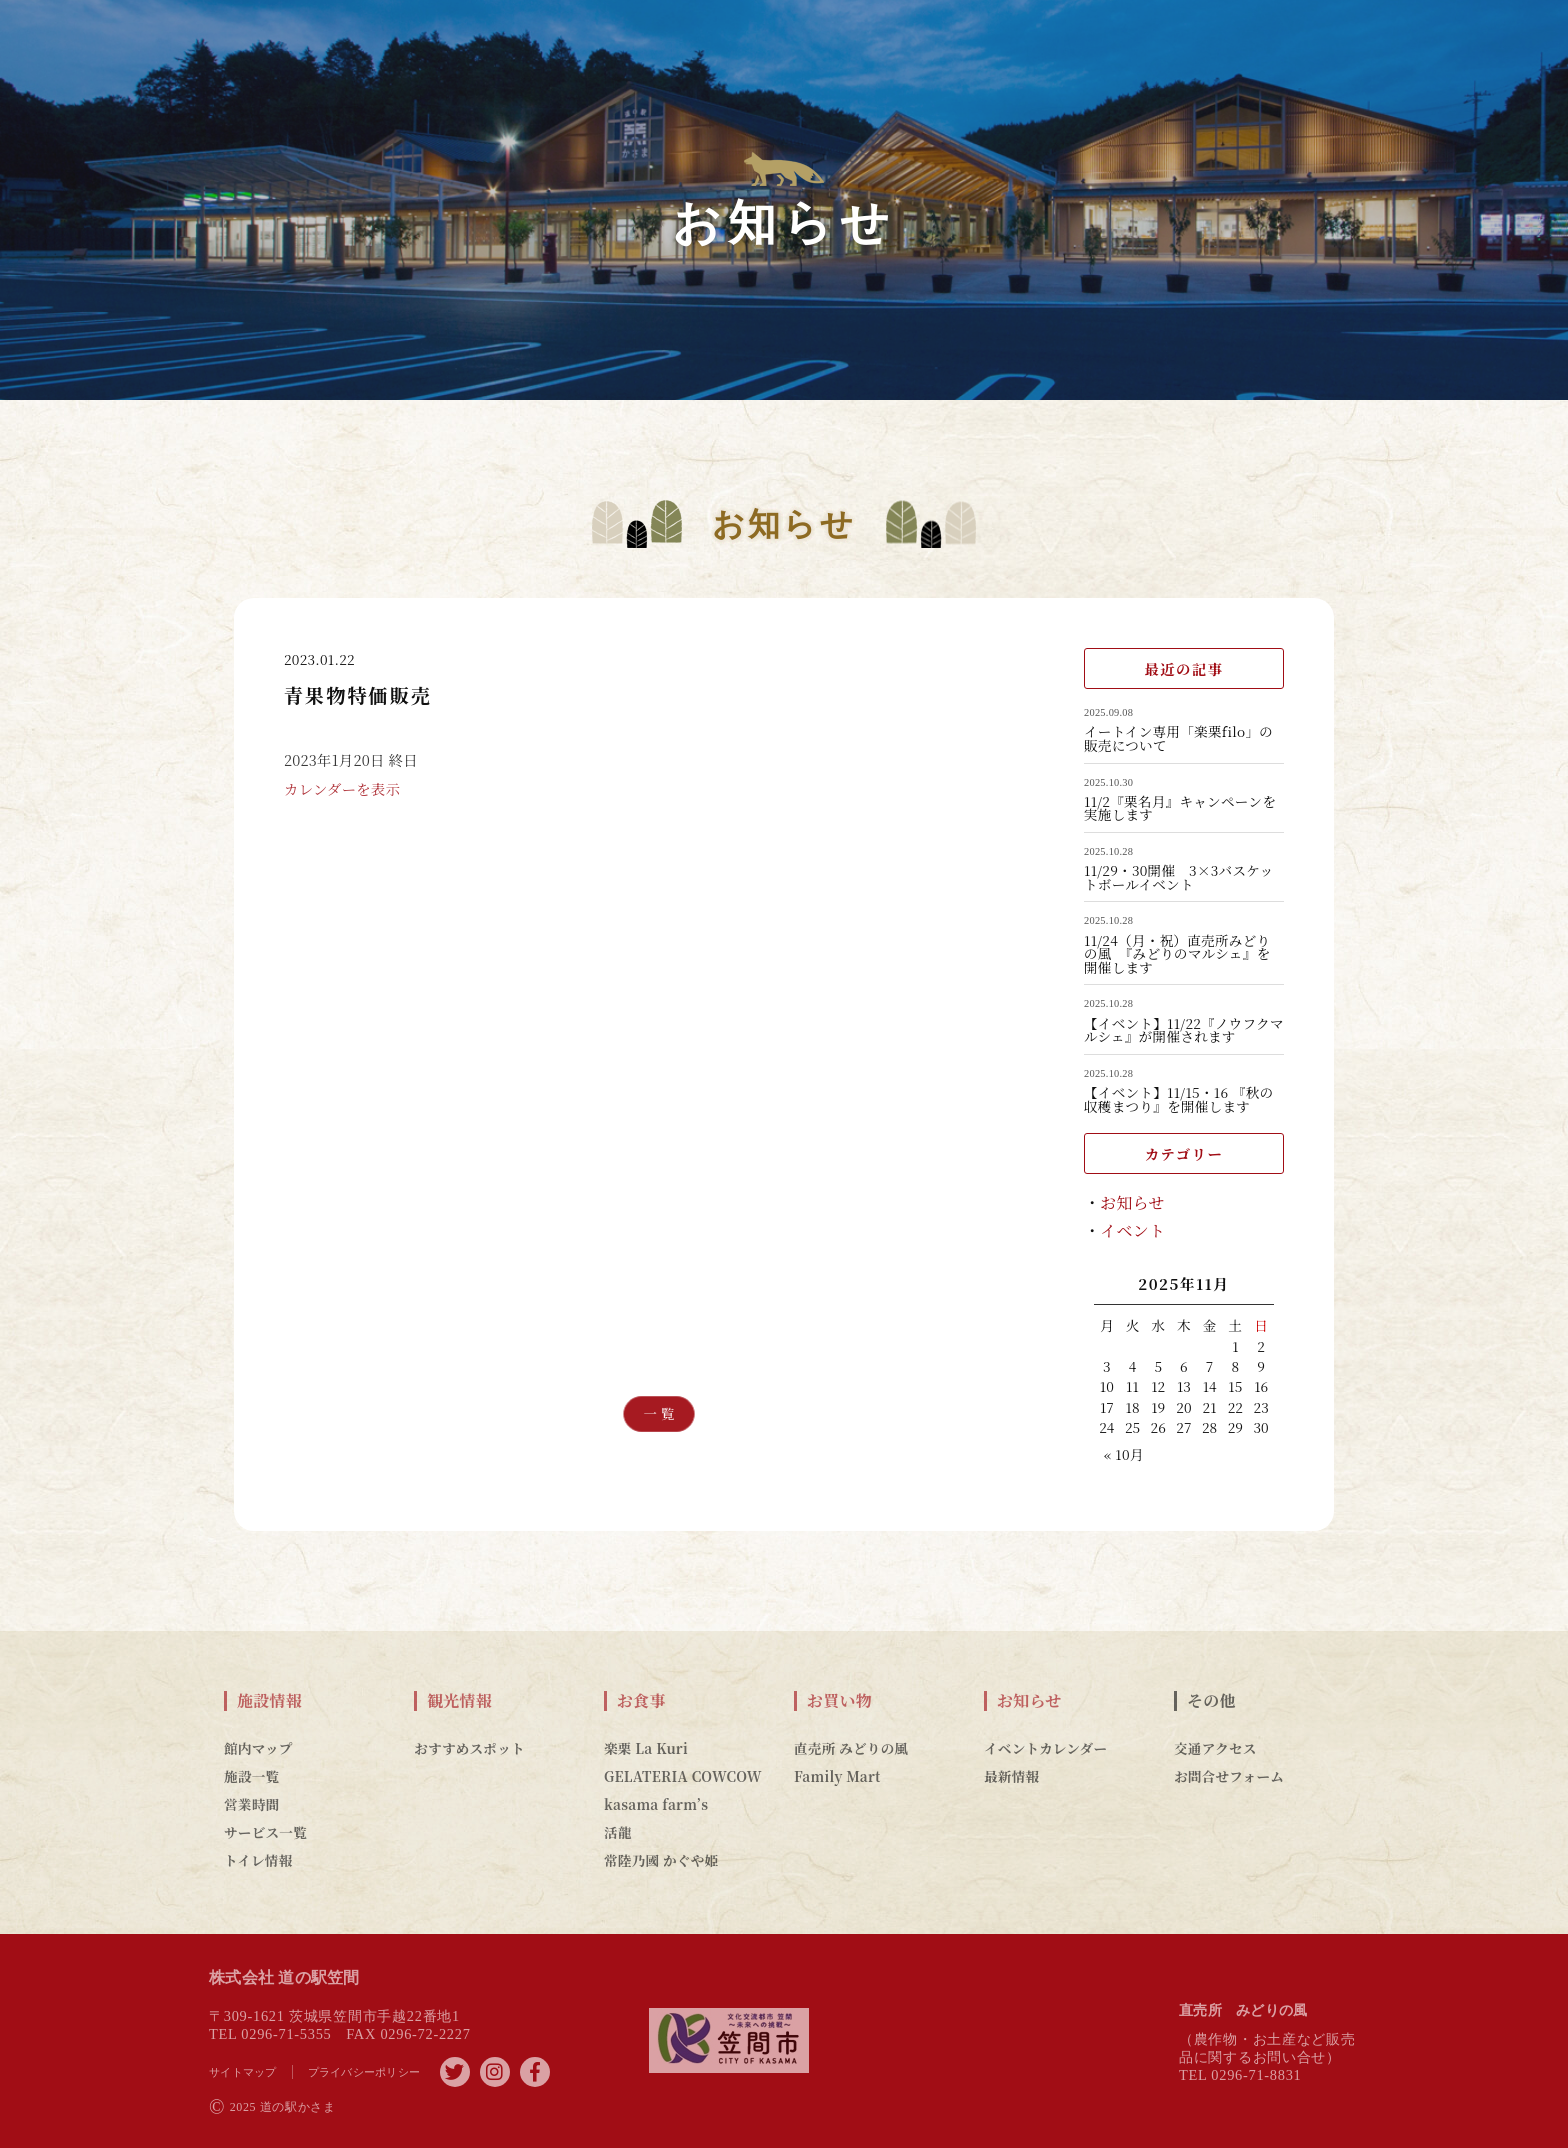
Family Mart (837, 1776)
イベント (1132, 1230)
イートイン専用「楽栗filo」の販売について (1178, 738)
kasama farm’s (656, 1804)
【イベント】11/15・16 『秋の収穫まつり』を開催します (1178, 1099)
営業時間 (251, 1804)
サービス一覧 (265, 1832)
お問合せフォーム (1229, 1776)
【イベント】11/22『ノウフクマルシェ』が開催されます (1184, 1030)
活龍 (618, 1832)
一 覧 (659, 1413)
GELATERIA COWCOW (683, 1776)
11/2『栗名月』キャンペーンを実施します (1180, 808)
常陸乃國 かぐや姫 (661, 1860)
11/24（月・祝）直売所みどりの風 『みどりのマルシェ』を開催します (1177, 954)
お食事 (641, 1701)
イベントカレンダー (1045, 1748)
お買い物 (839, 1701)
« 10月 (1124, 1454)
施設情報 (269, 1701)
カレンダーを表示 (342, 801)
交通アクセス (1215, 1748)
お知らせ (1132, 1202)
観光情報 (459, 1701)
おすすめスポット (469, 1748)
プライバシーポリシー (364, 2072)
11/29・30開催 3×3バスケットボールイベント (1178, 877)
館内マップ (258, 1748)
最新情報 (1011, 1776)
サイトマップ (243, 2072)
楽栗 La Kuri (646, 1748)
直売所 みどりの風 (851, 1748)
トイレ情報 (258, 1860)
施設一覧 (251, 1776)
